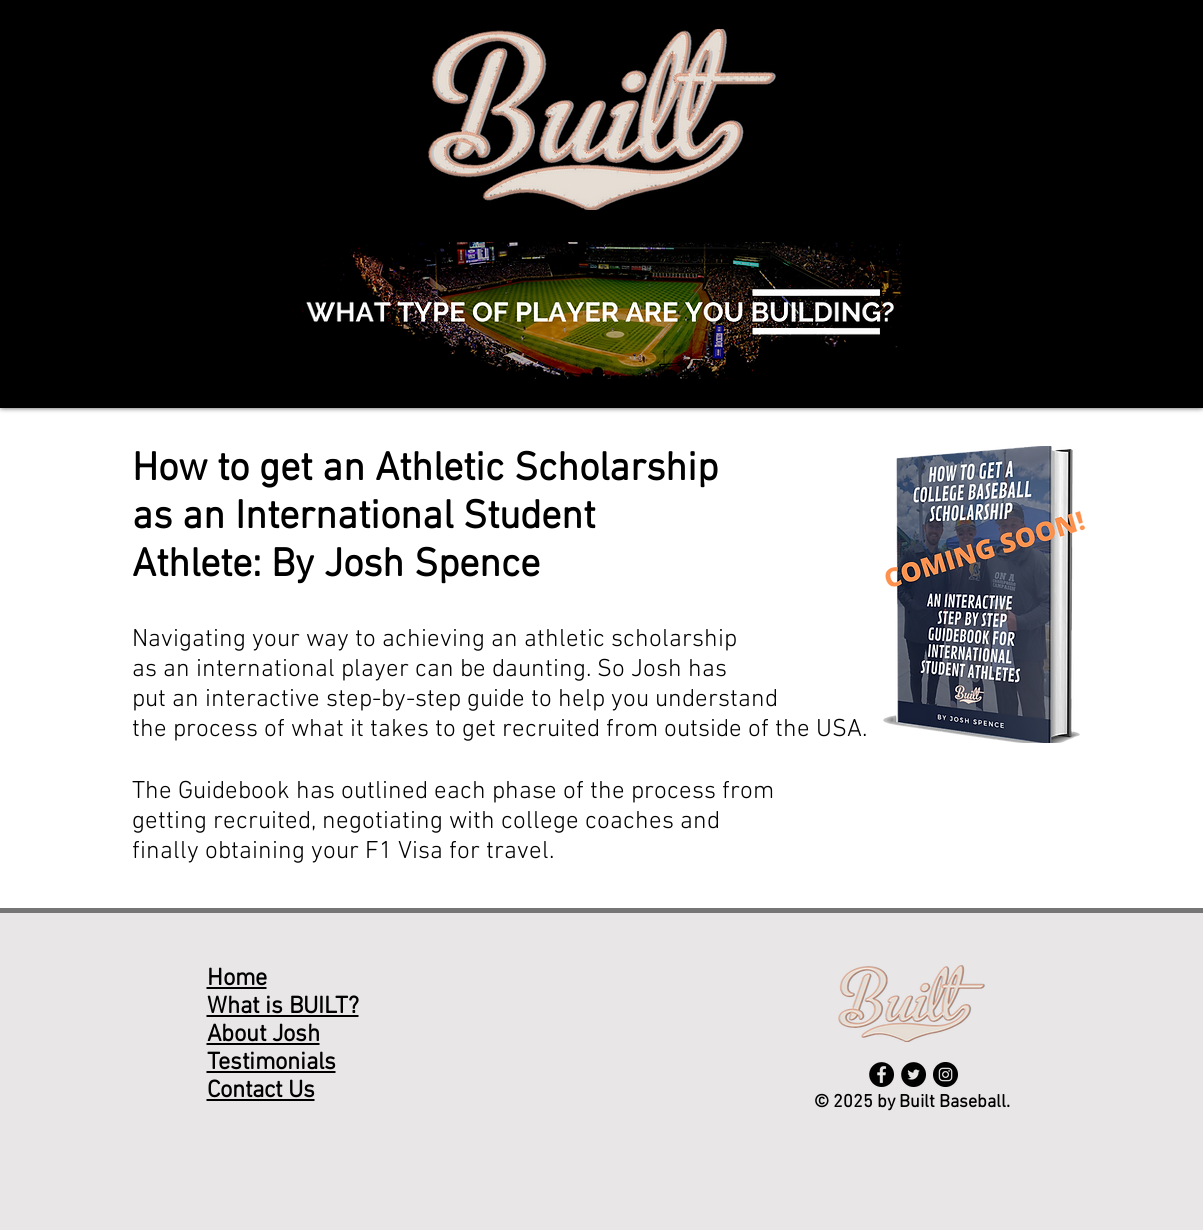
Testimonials (271, 1063)
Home (237, 979)
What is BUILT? (283, 1007)
